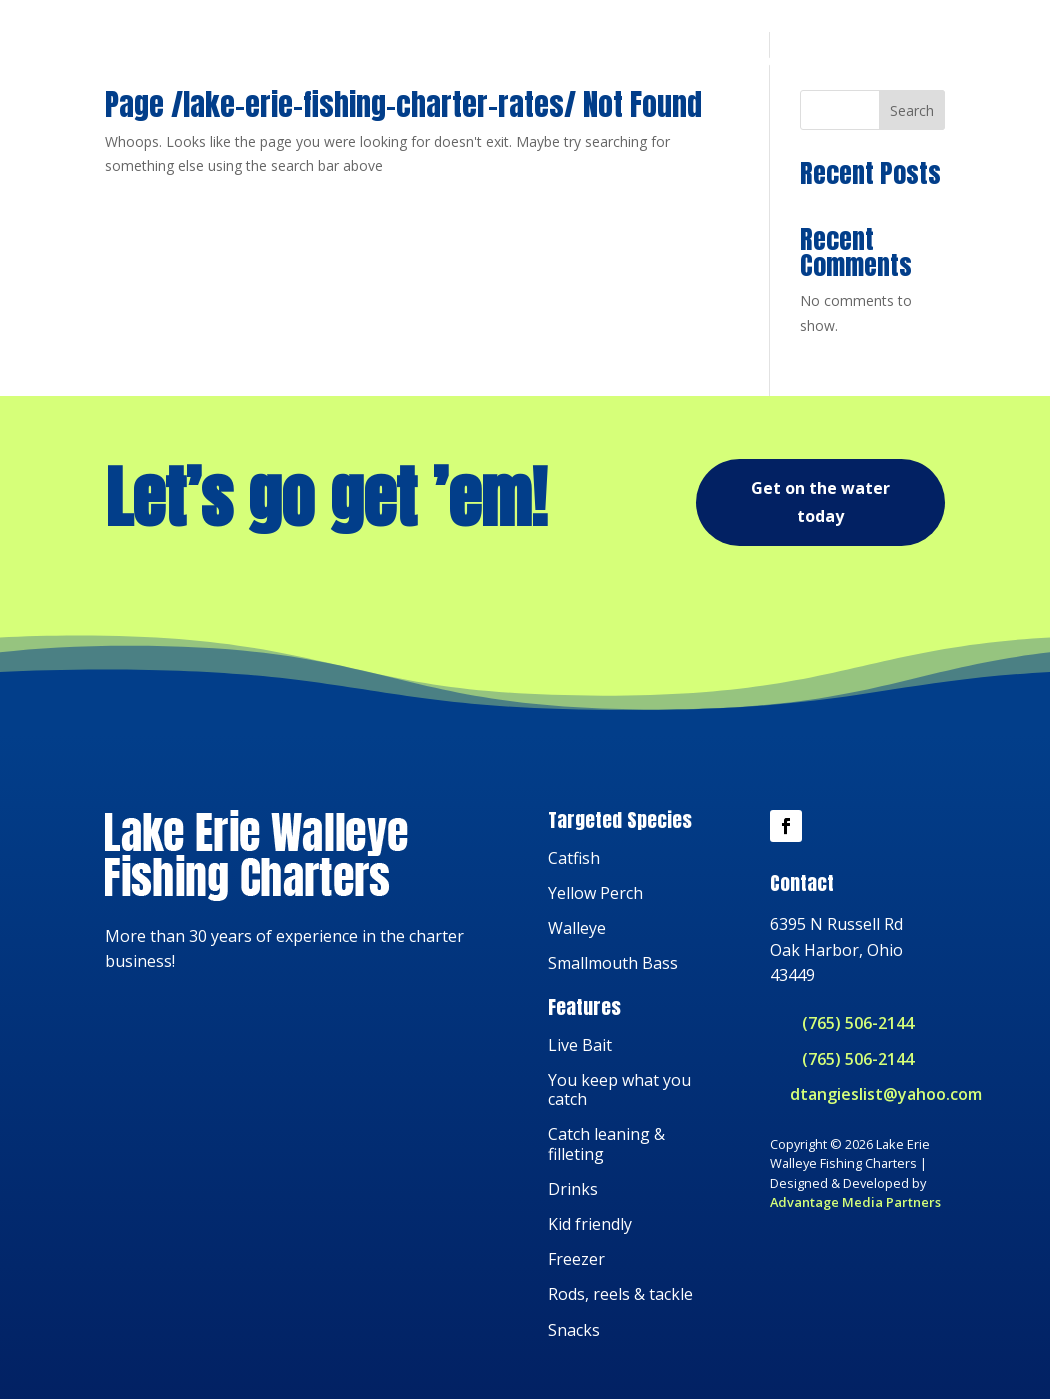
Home (637, 55)
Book (925, 55)
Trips (703, 55)
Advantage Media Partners (855, 1279)
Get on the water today (820, 579)
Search (912, 187)
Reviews (850, 55)
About (770, 55)
